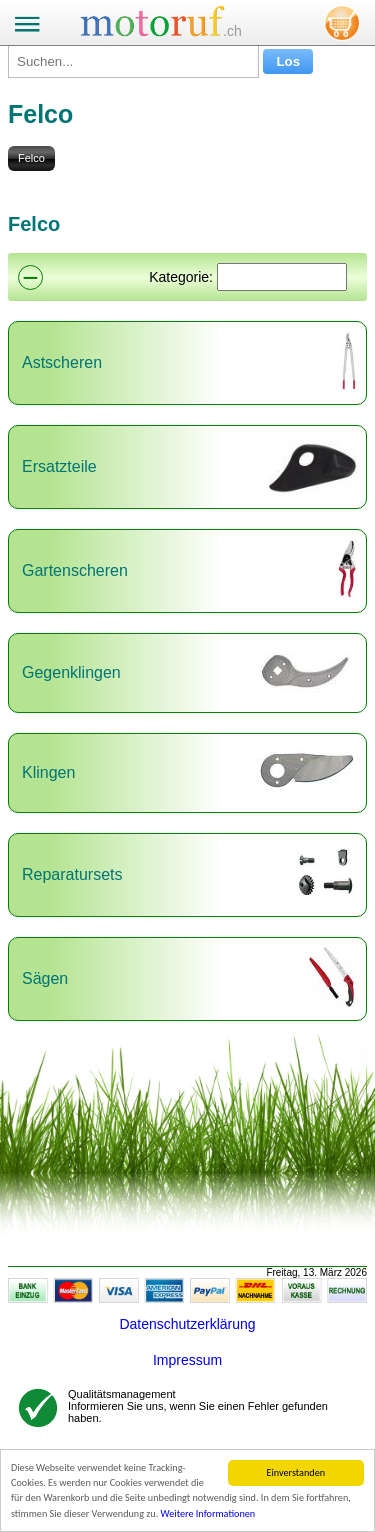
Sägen (45, 978)
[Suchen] (282, 277)
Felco (31, 158)
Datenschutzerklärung (187, 1324)
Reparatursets (72, 874)
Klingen (48, 772)
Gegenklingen (71, 672)
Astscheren (62, 362)
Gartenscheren (75, 570)
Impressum (187, 1360)
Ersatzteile (59, 466)
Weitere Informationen (208, 1514)
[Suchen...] (133, 61)
